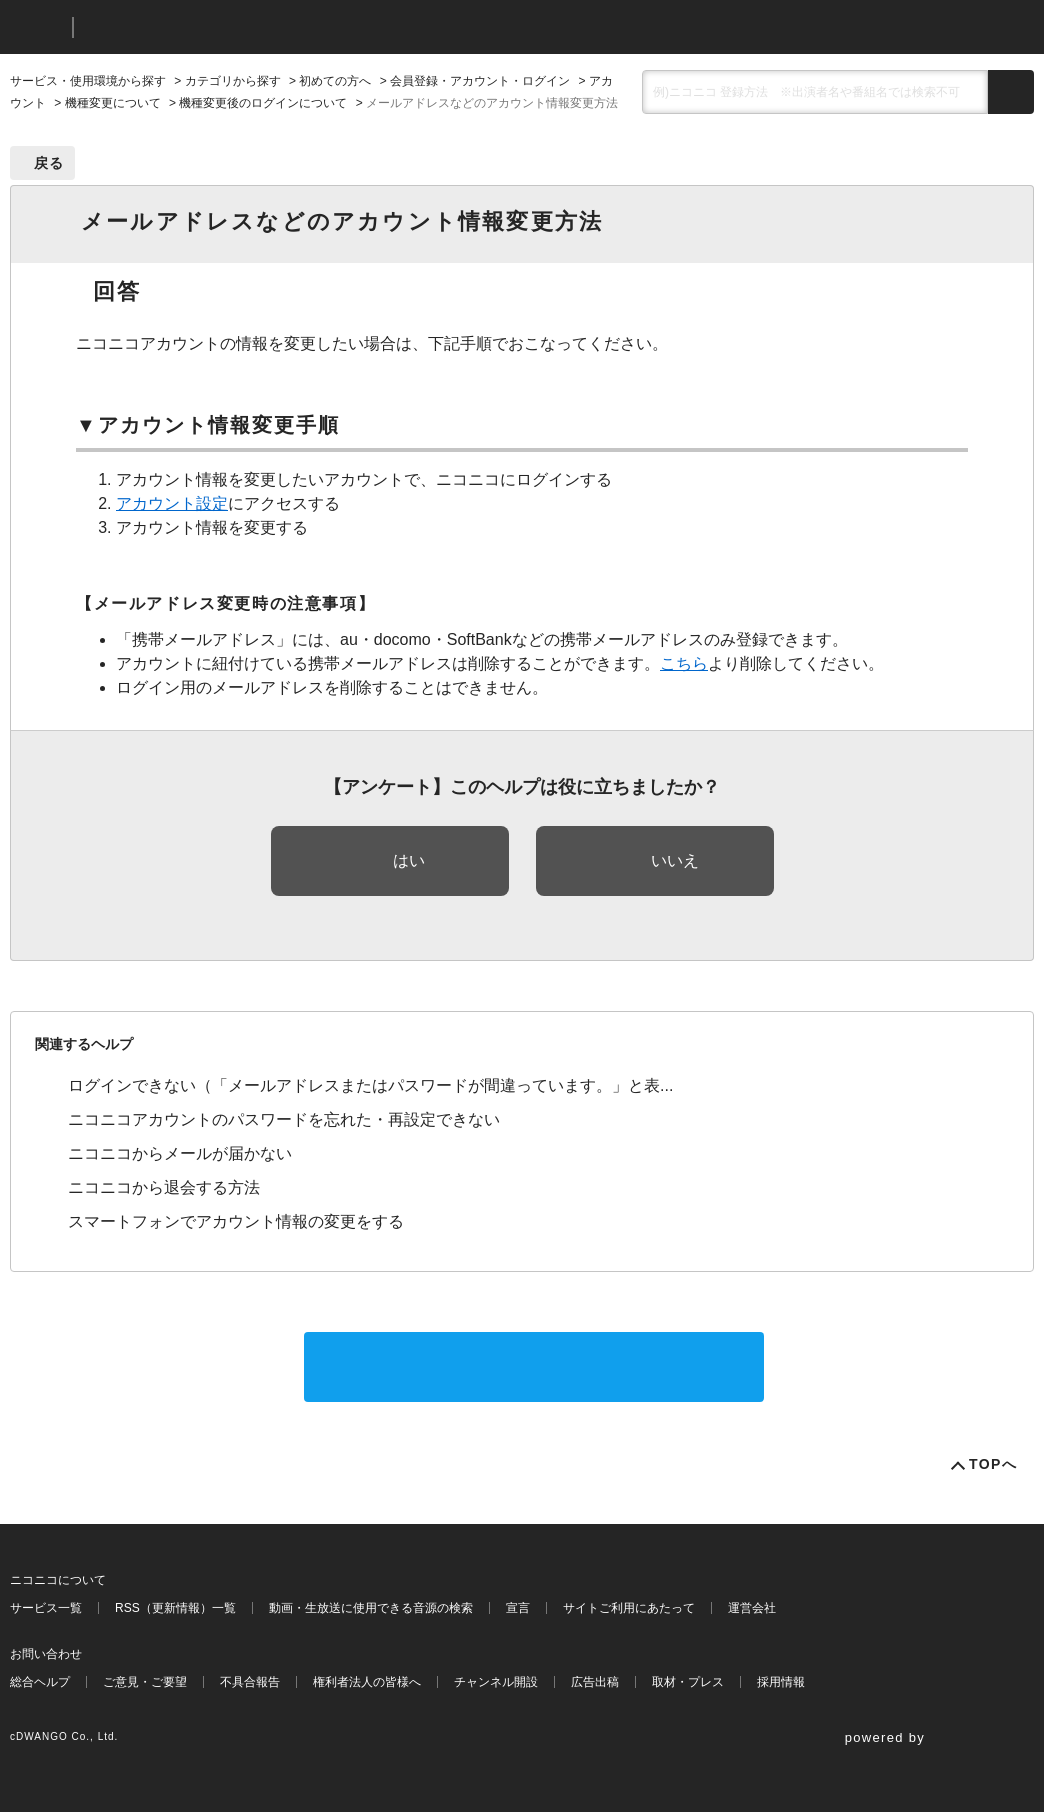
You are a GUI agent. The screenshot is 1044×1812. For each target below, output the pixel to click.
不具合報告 (250, 1682)
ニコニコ (37, 27)
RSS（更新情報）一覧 (175, 1608)
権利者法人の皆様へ (367, 1682)
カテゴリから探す (233, 81)
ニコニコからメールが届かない (180, 1153)
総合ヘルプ (40, 1682)
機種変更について (113, 103)
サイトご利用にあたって (629, 1608)
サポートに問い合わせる (534, 1366)
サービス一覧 (46, 1608)
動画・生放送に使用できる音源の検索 (371, 1608)
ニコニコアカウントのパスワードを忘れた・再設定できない (284, 1119)
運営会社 (752, 1608)
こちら (684, 663)
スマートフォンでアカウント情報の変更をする (236, 1221)
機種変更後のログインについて (263, 103)
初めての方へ (335, 81)
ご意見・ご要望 (145, 1682)
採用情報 (781, 1682)
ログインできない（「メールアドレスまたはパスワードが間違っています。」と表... (370, 1085)
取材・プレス (688, 1682)
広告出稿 (595, 1682)
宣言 (518, 1608)
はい (409, 860)
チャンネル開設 (496, 1682)
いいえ (675, 860)
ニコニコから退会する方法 (164, 1187)
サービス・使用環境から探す (88, 81)
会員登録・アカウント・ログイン (480, 81)
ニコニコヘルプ (194, 27)
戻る (49, 163)
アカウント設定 (172, 503)
